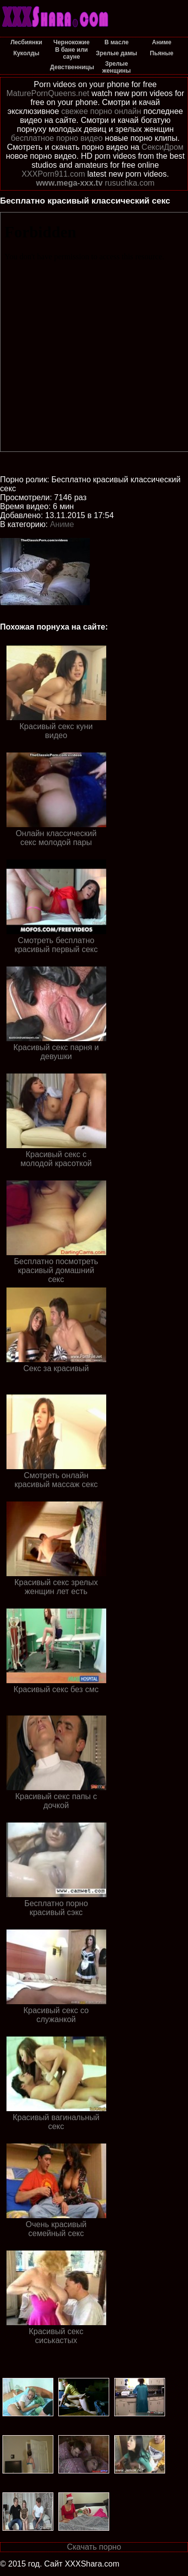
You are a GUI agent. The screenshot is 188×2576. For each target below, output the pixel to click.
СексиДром (163, 147)
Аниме (62, 524)
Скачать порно (94, 2547)
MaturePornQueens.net (47, 93)
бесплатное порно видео (57, 138)
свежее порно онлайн (101, 111)
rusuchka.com (130, 183)
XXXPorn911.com (53, 174)
